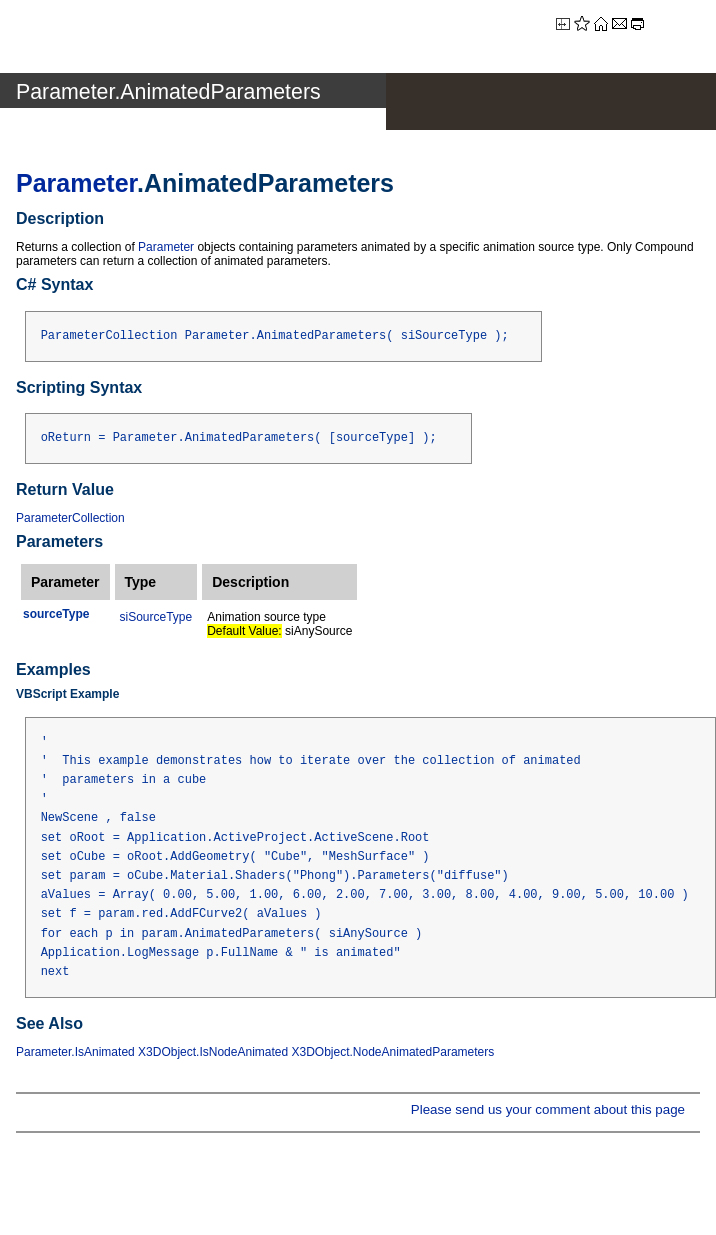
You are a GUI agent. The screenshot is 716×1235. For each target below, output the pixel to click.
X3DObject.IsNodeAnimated (213, 1052)
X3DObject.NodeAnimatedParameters (393, 1052)
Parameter (76, 183)
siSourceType (156, 617)
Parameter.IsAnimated (75, 1052)
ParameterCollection (70, 518)
